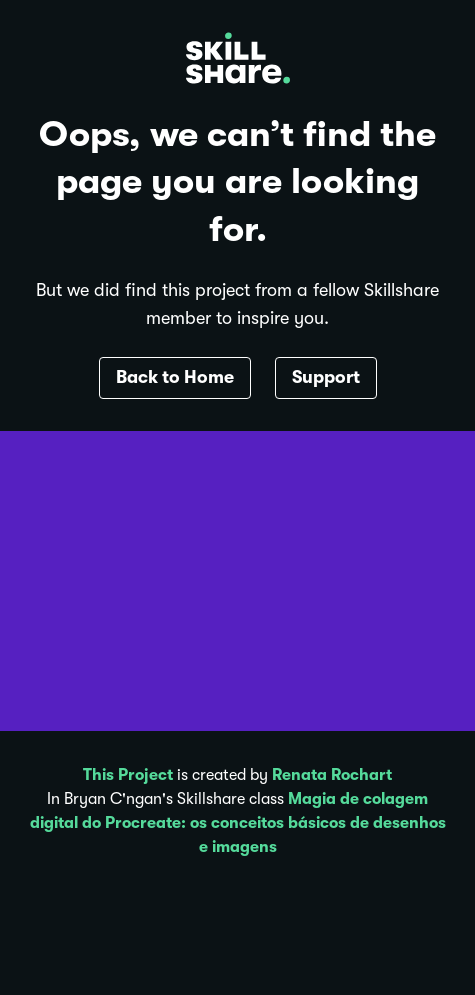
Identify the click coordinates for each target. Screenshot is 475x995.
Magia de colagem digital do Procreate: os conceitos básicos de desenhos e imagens (238, 823)
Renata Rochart (332, 775)
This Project (128, 775)
